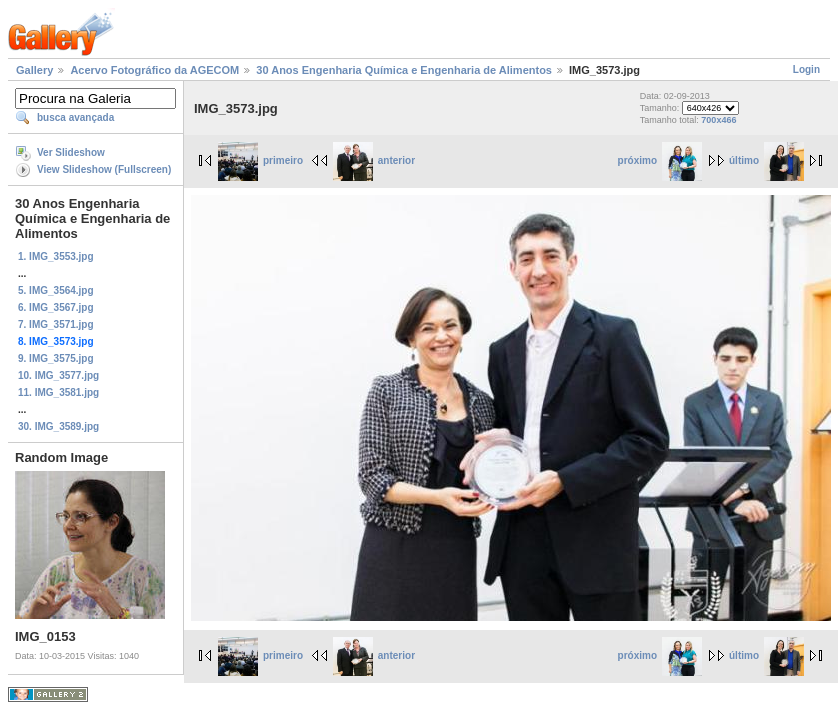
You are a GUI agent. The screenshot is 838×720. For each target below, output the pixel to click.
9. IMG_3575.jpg (56, 358)
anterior (374, 160)
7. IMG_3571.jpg (56, 324)
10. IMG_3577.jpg (58, 375)
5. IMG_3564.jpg (56, 290)
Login (806, 69)
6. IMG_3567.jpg (56, 307)
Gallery (34, 70)
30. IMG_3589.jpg (58, 426)
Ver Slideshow (71, 152)
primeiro (260, 160)
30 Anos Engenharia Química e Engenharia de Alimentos (404, 70)
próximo (660, 160)
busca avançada (75, 117)
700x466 (718, 120)
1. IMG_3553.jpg (56, 256)
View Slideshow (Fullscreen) (104, 169)
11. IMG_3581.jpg (58, 392)
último (766, 160)
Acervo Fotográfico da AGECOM (154, 70)
